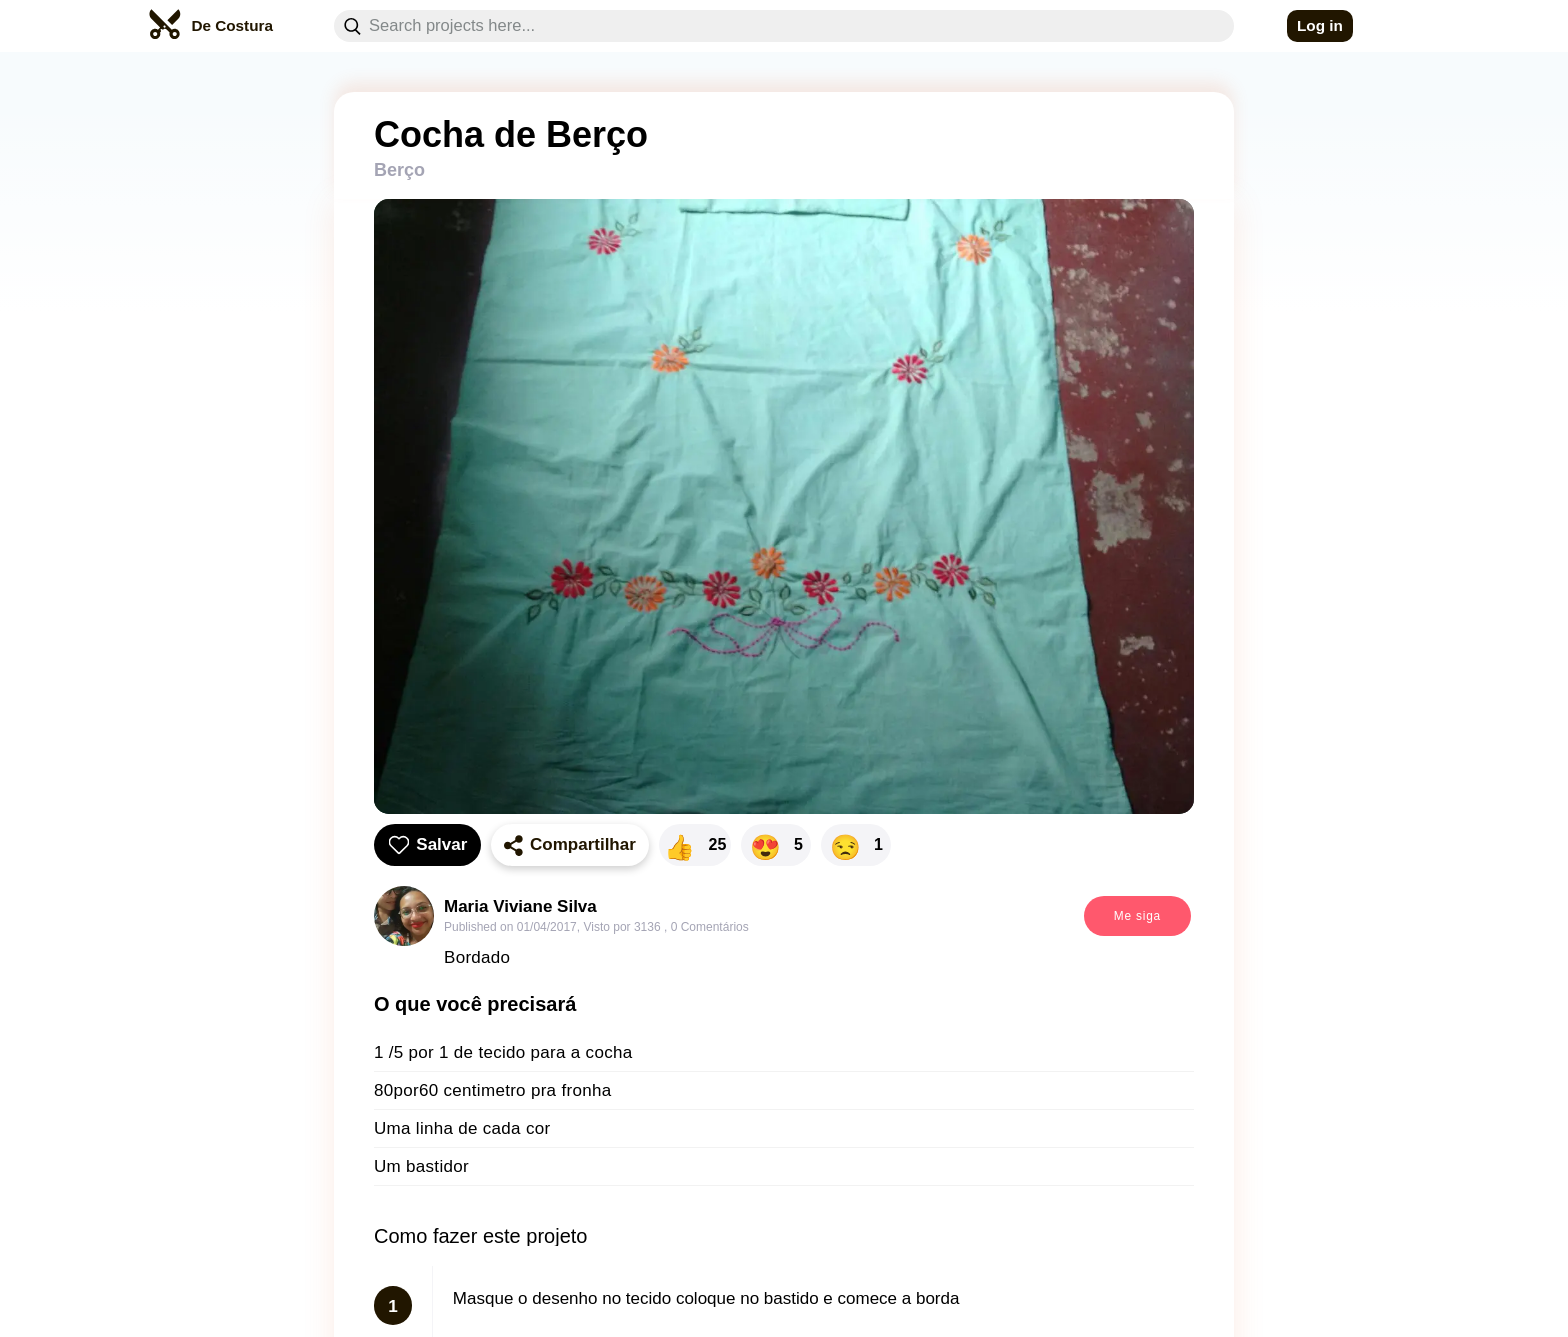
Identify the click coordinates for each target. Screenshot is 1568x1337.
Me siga (1137, 916)
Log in (1320, 25)
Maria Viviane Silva (520, 906)
